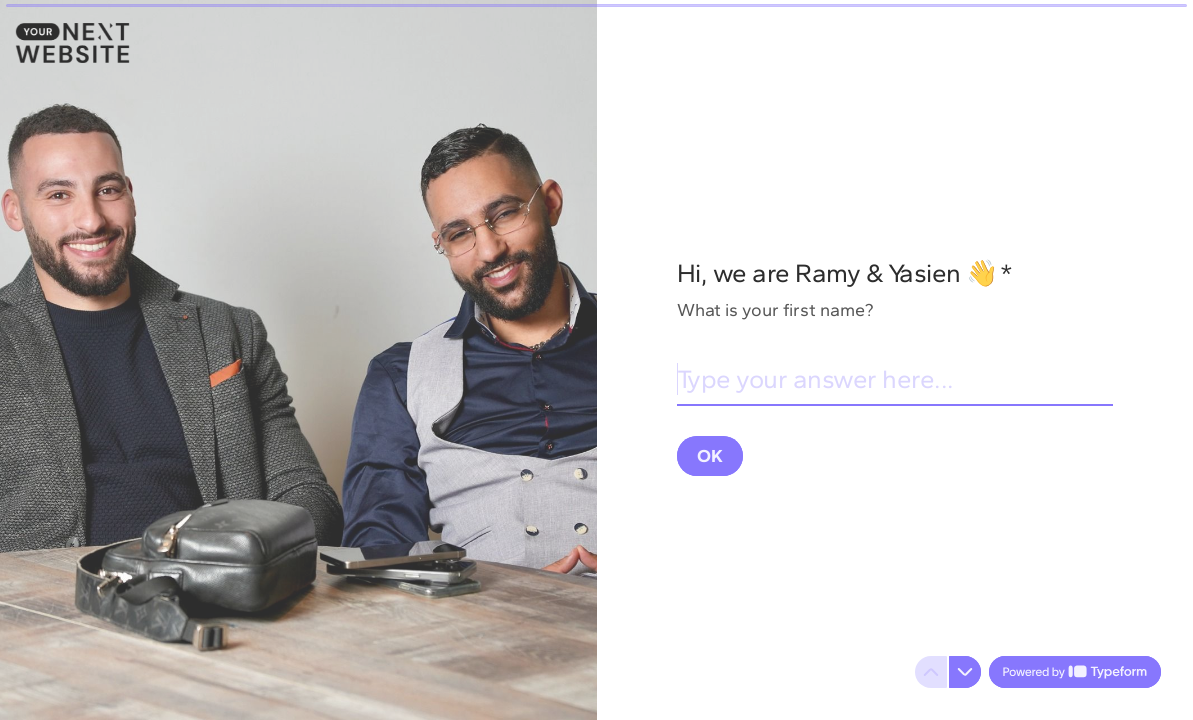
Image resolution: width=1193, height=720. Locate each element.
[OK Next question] (710, 455)
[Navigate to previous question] (931, 672)
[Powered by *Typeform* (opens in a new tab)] (1075, 672)
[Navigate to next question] (965, 672)
